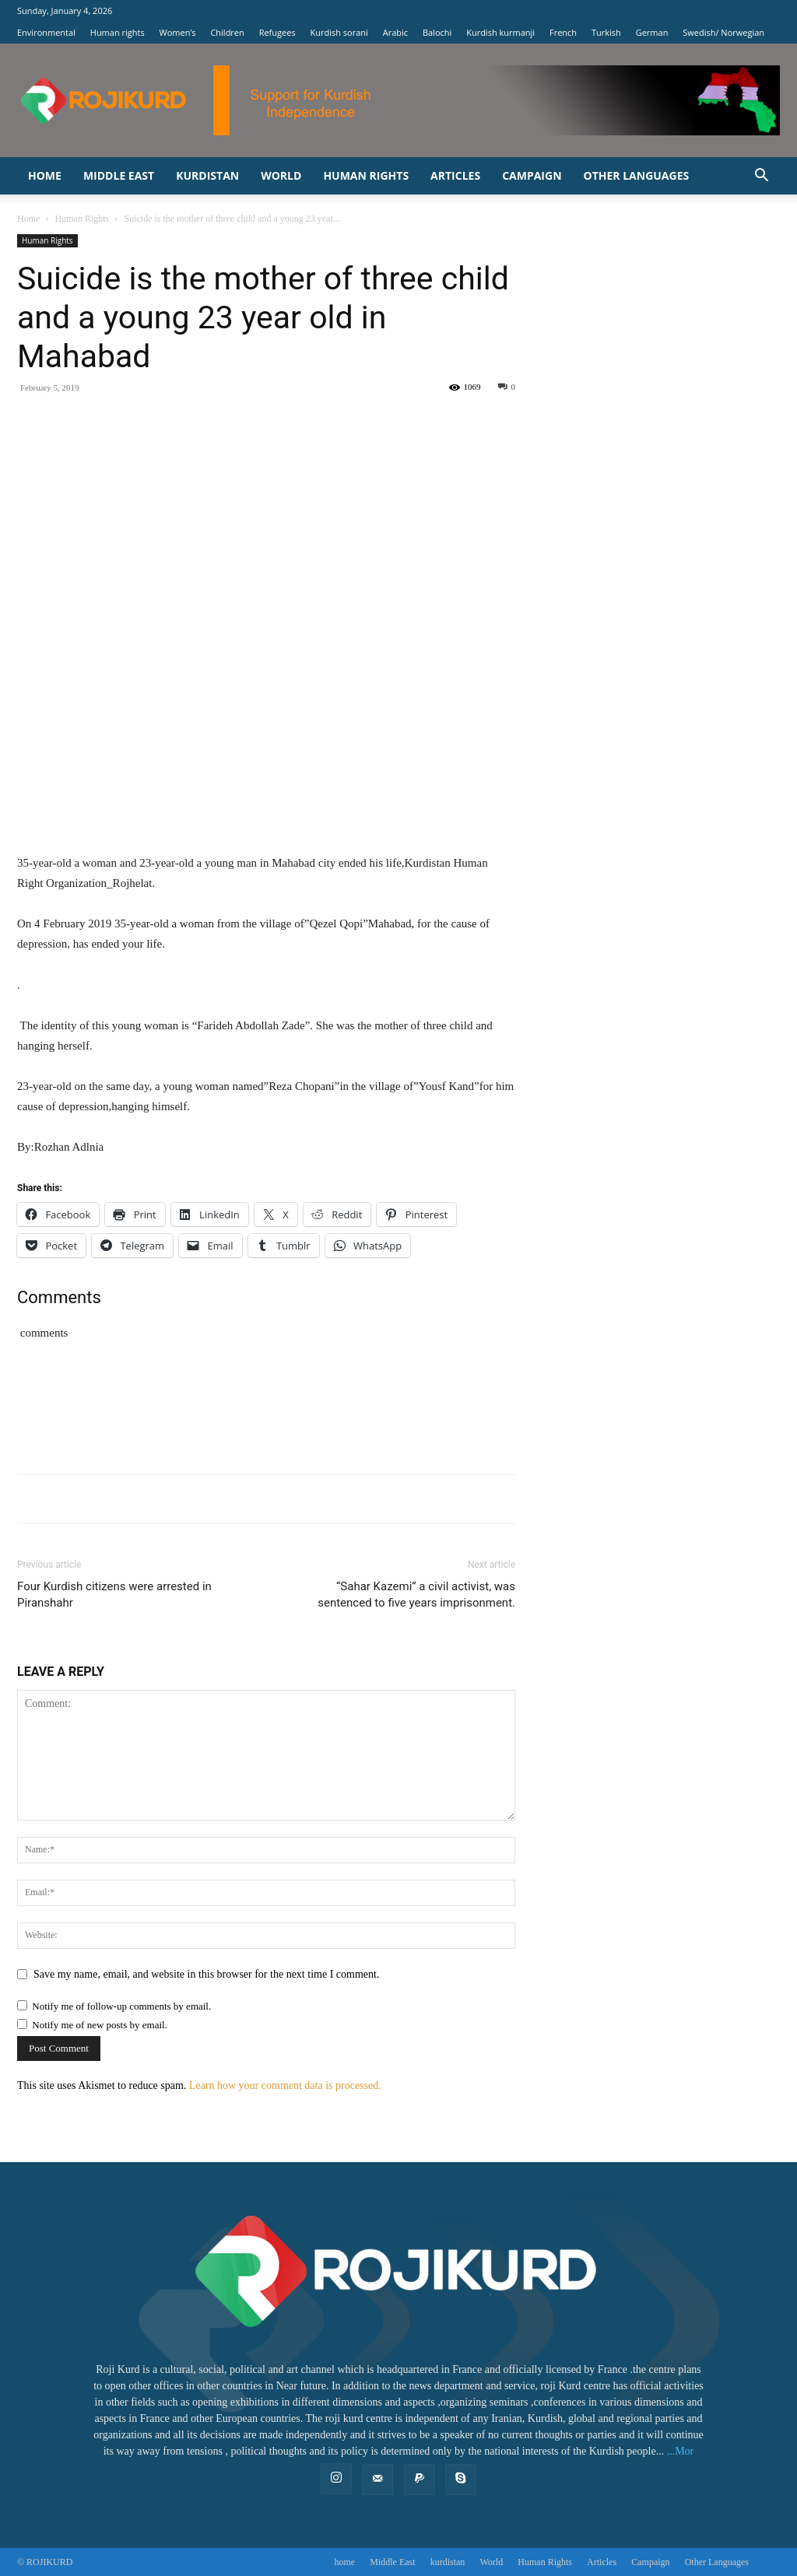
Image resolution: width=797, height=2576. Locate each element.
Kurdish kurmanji (500, 32)
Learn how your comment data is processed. (285, 2085)
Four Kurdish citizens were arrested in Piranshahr (114, 1594)
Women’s (178, 32)
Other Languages (637, 175)
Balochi (437, 32)
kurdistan (207, 175)
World (281, 175)
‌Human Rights (366, 175)
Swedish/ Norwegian (723, 32)
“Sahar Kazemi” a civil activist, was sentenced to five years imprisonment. (416, 1594)
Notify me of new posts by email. (99, 2025)
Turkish (606, 32)
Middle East (118, 175)
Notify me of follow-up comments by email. (121, 2006)
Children (227, 32)
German (652, 32)
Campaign (531, 175)
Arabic (395, 32)
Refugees (277, 32)
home (44, 175)
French (563, 32)
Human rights (117, 32)
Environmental (46, 32)
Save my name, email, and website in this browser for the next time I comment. (206, 1974)
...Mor (680, 2451)
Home (28, 218)
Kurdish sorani (339, 32)
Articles (455, 175)
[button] (761, 177)
